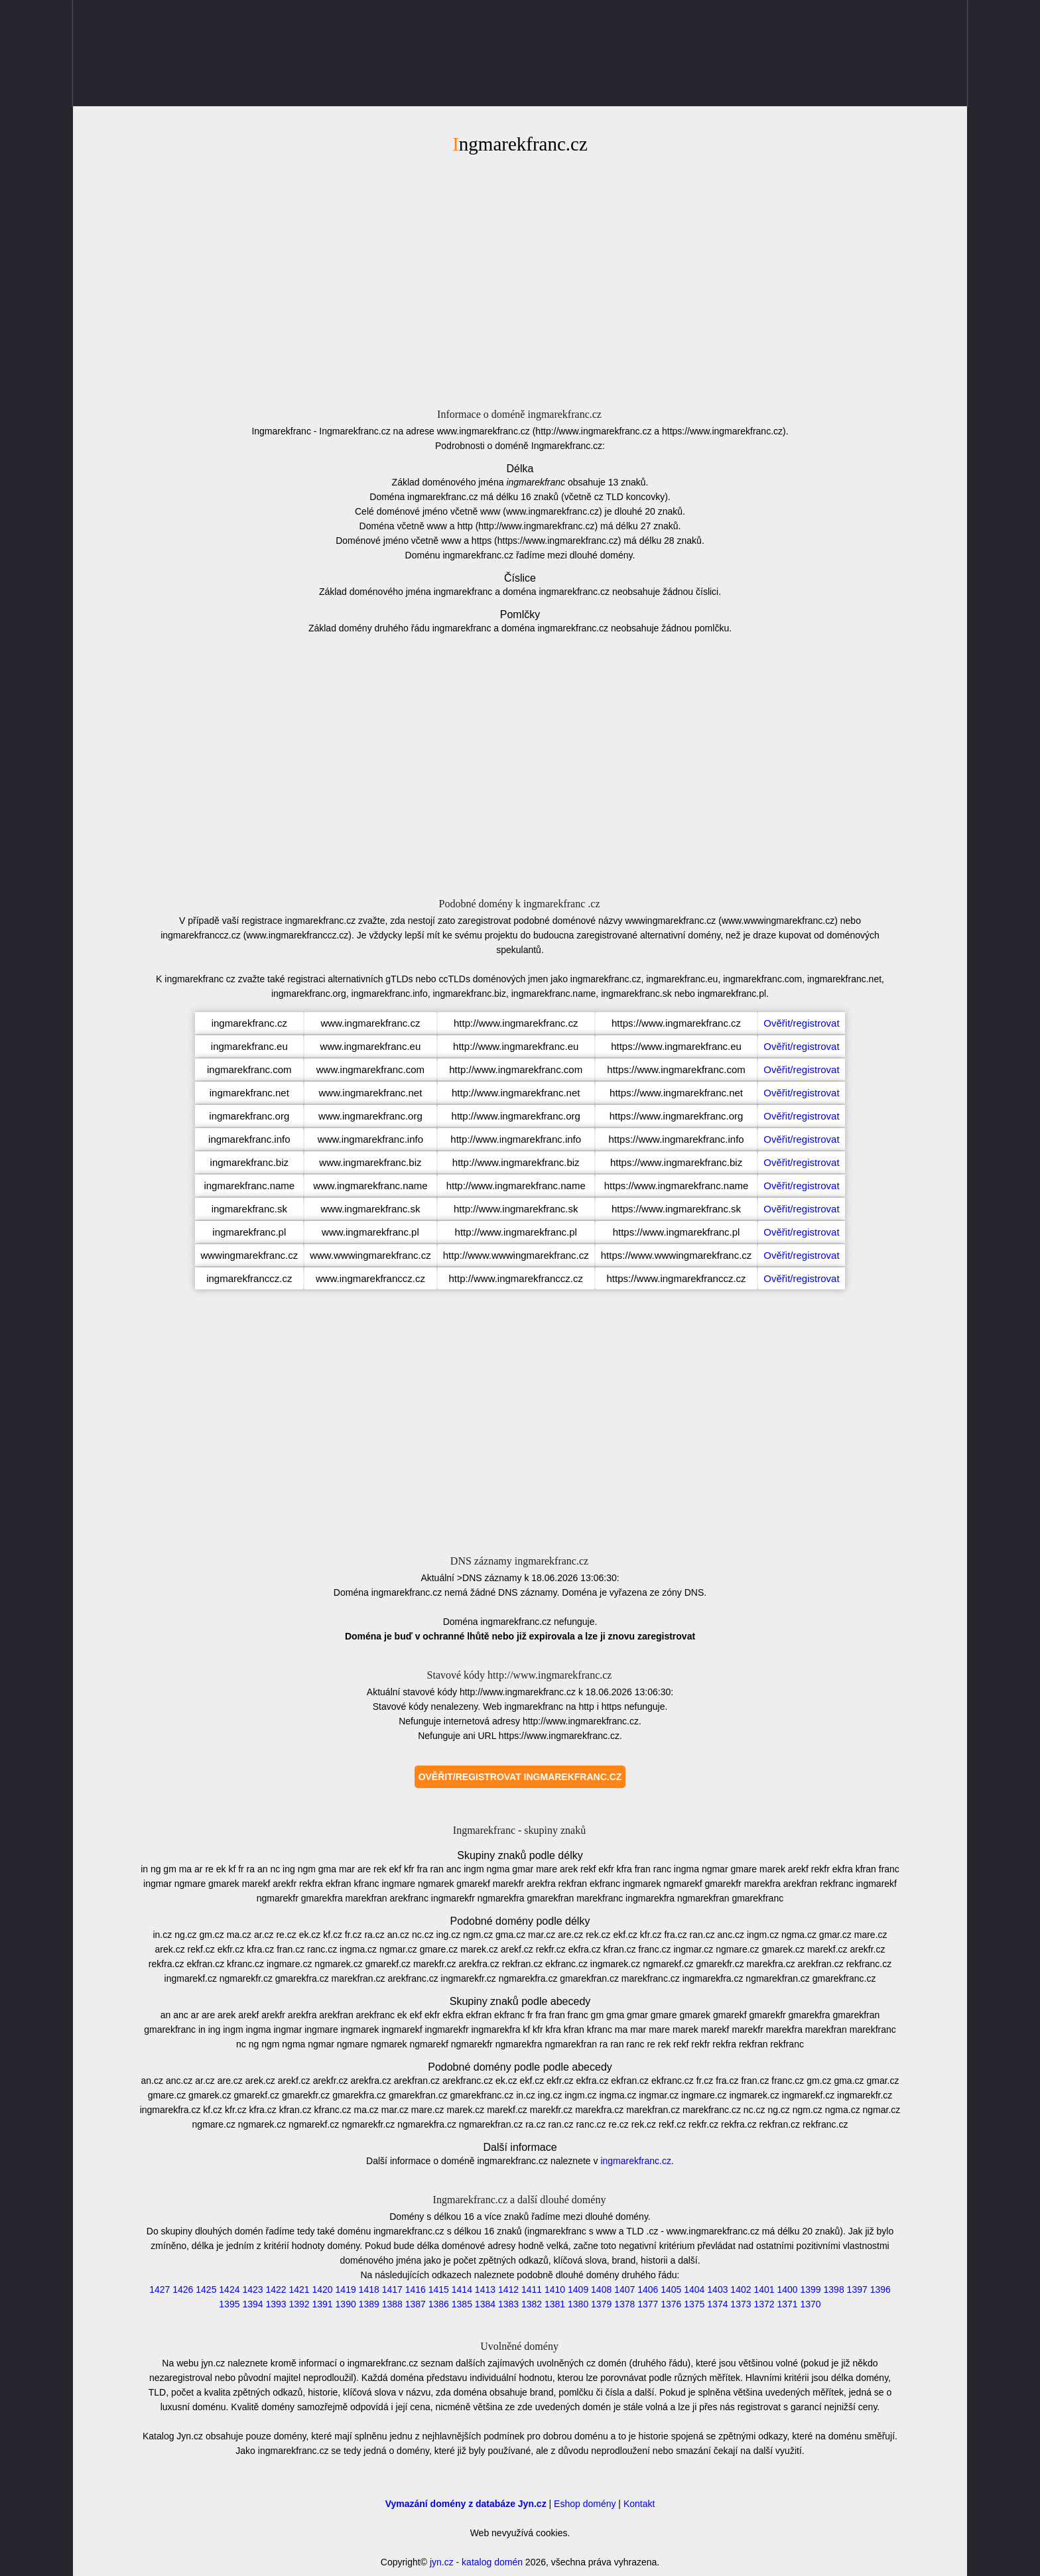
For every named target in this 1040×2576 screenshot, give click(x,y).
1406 (647, 2289)
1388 (392, 2304)
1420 (322, 2289)
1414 (462, 2289)
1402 (740, 2289)
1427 (159, 2289)
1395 (229, 2304)
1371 (787, 2304)
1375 (694, 2304)
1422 (275, 2289)
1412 (508, 2289)
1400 (787, 2289)
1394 (252, 2304)
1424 (229, 2289)
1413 (485, 2289)
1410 (555, 2289)
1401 (763, 2289)
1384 (485, 2304)
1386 (438, 2304)
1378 (624, 2304)
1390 (346, 2304)
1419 (346, 2289)
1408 (601, 2289)
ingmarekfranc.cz (635, 2161)
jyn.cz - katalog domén (476, 2562)
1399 (811, 2289)
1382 (531, 2304)
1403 (717, 2289)
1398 (834, 2289)
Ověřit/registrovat (801, 1023)
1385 (462, 2304)
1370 (811, 2304)
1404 (694, 2289)
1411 (531, 2289)
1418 (369, 2289)
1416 (415, 2289)
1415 (438, 2289)
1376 (671, 2304)
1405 (671, 2289)
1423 (252, 2289)
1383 (508, 2304)
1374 (717, 2304)
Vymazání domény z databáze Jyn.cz (466, 2503)
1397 (857, 2289)
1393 (275, 2304)
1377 (647, 2304)
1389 (369, 2304)
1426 (182, 2289)
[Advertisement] (520, 279)
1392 (299, 2304)
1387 (415, 2304)
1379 (601, 2304)
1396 (880, 2289)
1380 (578, 2304)
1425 (206, 2289)
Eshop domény (585, 2503)
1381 (555, 2304)
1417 (392, 2289)
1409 (578, 2289)
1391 (322, 2304)
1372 (763, 2304)
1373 (740, 2304)
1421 (299, 2289)
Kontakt (639, 2503)
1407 (624, 2289)
